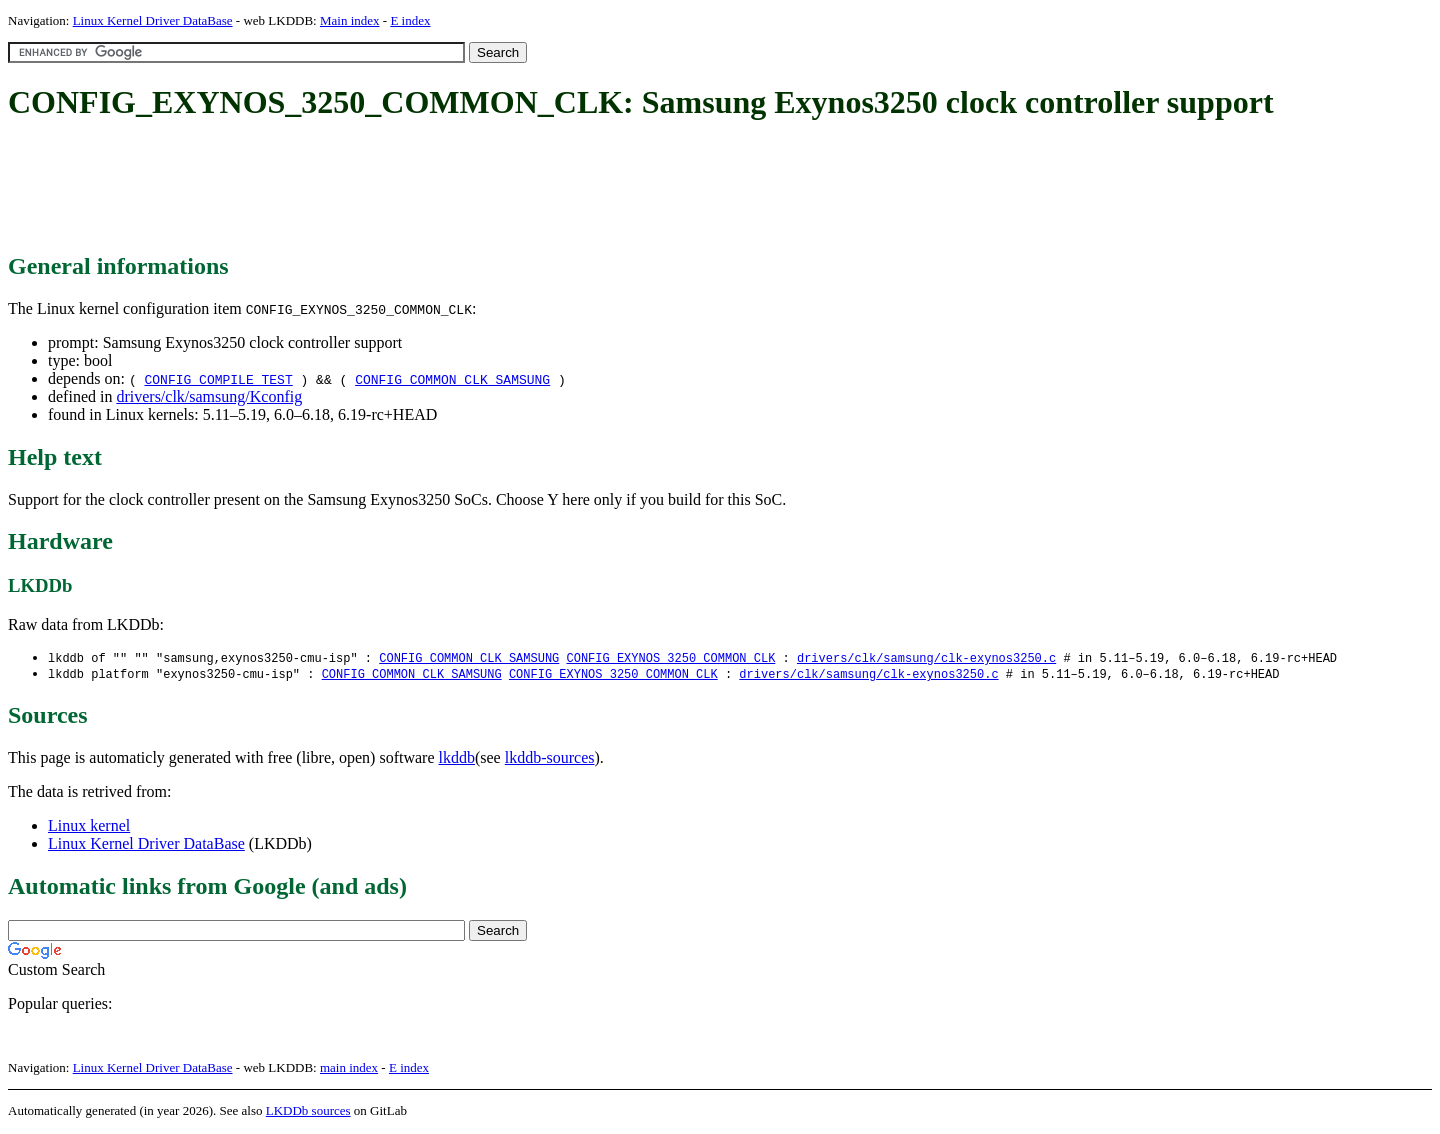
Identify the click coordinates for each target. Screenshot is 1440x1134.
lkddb (457, 759)
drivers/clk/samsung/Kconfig (209, 396)
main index (349, 1069)
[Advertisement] (372, 188)
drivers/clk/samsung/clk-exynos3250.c (926, 658)
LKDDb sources (308, 1112)
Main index (350, 20)
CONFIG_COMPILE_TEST (218, 379)
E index (410, 20)
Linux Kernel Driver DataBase (153, 20)
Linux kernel (89, 827)
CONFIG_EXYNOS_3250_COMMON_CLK (670, 658)
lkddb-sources (550, 759)
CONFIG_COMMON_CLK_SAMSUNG (452, 379)
